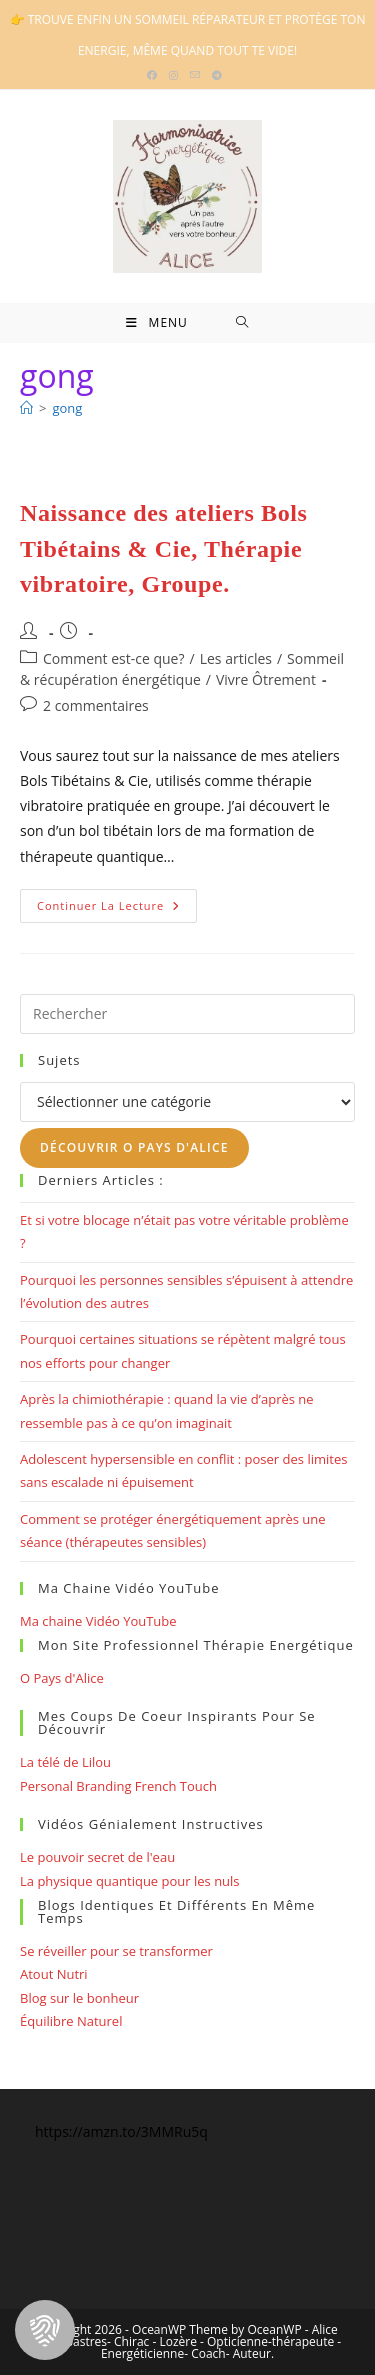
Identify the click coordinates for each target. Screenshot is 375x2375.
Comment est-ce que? (114, 658)
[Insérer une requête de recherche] (187, 1014)
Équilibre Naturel (71, 2021)
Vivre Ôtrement (266, 679)
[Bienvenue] (26, 408)
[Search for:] (242, 323)
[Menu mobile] (156, 323)
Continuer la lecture (117, 909)
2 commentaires (96, 705)
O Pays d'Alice (62, 1678)
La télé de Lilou (65, 1762)
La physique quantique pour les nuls (130, 1881)
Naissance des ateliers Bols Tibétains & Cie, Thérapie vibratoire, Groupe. (164, 548)
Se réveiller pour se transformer (116, 1951)
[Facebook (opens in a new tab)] (155, 75)
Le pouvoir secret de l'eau (97, 1857)
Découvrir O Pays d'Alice (134, 1147)
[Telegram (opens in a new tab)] (217, 75)
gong (67, 408)
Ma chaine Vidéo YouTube (98, 1621)
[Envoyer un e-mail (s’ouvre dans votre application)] (195, 75)
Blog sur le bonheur (79, 1998)
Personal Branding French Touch (118, 1786)
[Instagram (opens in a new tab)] (173, 75)
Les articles (236, 658)
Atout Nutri (54, 1974)
